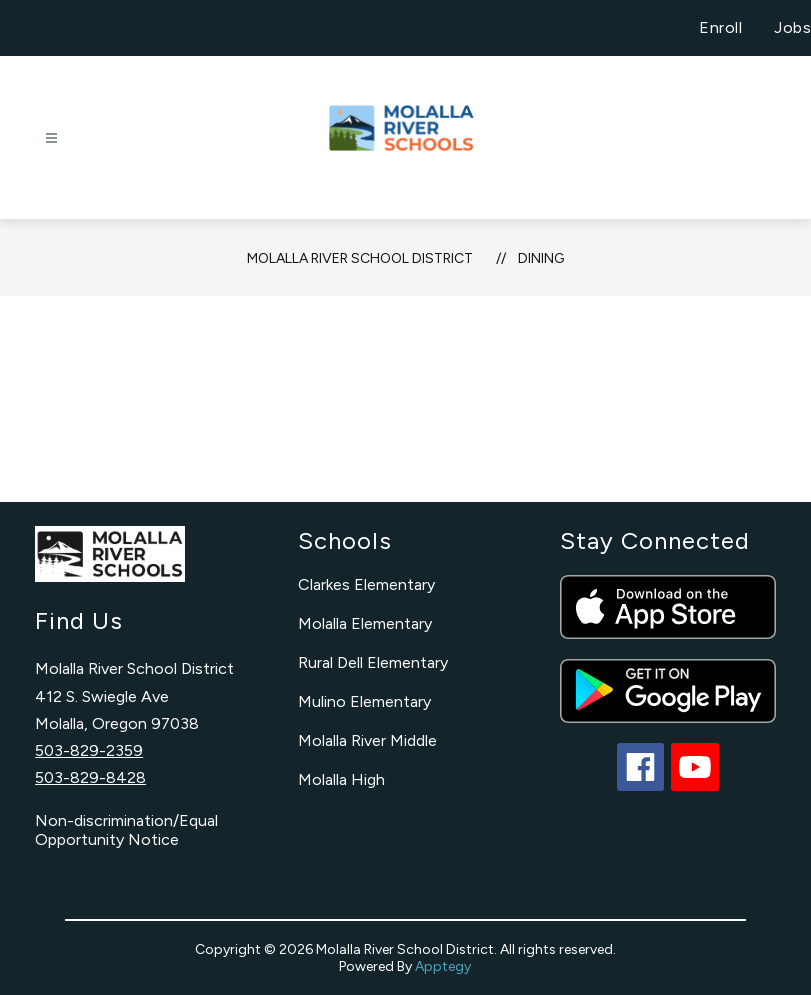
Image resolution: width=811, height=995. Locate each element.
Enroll (720, 27)
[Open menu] (51, 138)
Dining (541, 258)
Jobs (792, 27)
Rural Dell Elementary (373, 662)
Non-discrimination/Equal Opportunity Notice (126, 830)
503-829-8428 (90, 777)
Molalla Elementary (365, 623)
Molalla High (341, 779)
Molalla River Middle (367, 740)
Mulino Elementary (364, 701)
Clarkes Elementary (366, 584)
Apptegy (443, 966)
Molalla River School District (360, 258)
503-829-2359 (89, 750)
